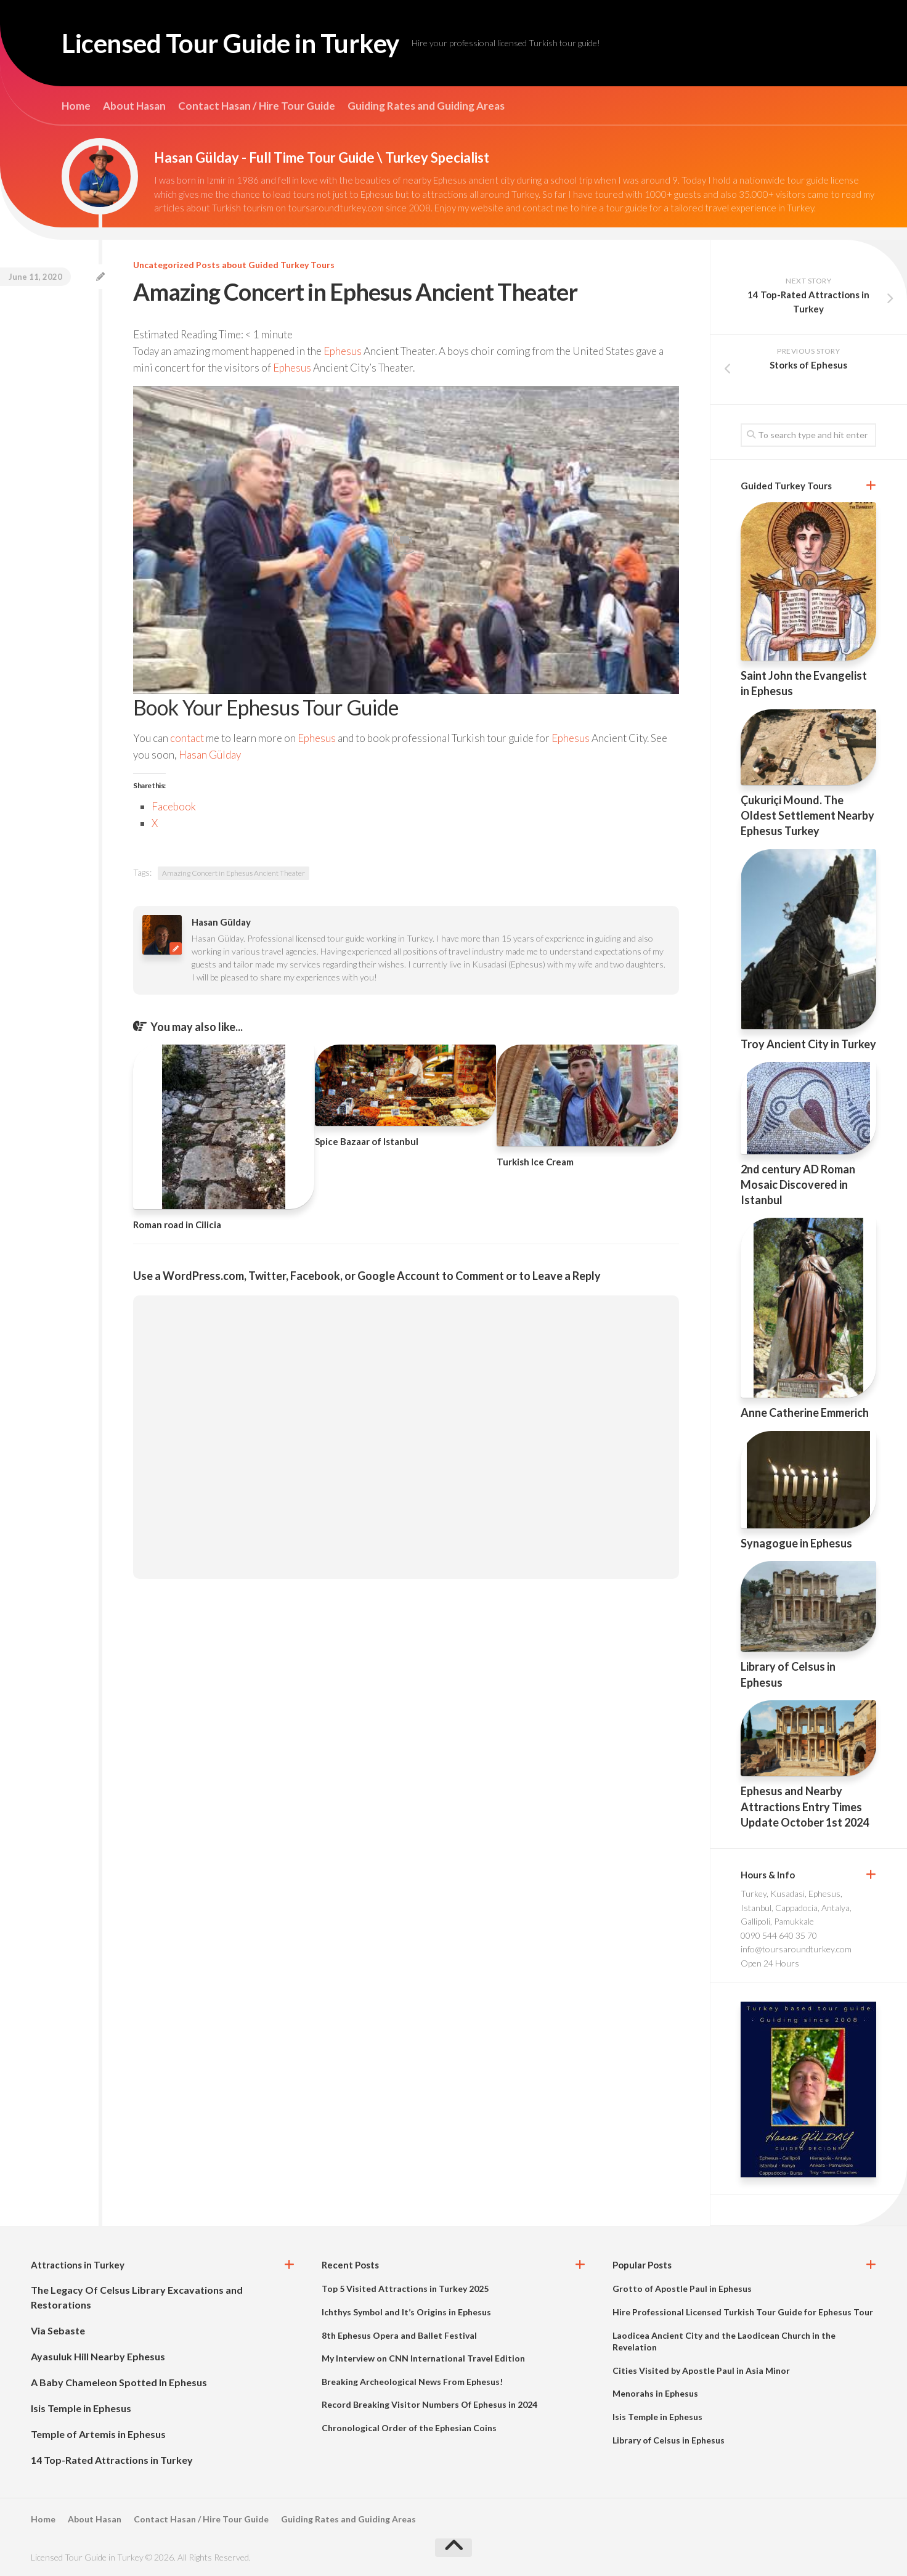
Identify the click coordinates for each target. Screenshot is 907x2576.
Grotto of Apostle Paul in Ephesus (682, 2288)
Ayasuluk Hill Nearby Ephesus (98, 2356)
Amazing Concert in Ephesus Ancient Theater (233, 873)
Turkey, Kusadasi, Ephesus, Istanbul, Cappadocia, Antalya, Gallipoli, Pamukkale (796, 1907)
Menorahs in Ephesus (655, 2393)
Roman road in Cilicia (177, 1224)
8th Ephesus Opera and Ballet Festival (399, 2335)
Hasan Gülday (210, 754)
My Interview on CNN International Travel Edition (423, 2358)
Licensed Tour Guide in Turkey (230, 43)
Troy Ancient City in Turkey (808, 1044)
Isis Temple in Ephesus (81, 2408)
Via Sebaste (58, 2330)
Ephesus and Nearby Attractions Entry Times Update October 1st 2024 (805, 1806)
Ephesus (342, 350)
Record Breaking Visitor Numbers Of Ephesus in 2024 (429, 2404)
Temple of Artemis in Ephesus (98, 2434)
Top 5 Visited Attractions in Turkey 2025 (405, 2288)
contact (187, 738)
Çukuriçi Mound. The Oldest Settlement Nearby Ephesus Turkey (807, 815)
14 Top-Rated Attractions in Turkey (112, 2460)
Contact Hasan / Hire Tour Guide (256, 106)
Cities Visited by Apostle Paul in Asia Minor (701, 2370)
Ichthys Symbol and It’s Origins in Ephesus (406, 2312)
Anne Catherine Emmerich (805, 1412)
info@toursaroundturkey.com (796, 1949)
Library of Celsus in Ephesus (668, 2440)
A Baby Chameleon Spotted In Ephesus (119, 2382)
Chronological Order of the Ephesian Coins (409, 2428)
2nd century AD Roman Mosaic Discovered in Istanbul (798, 1184)
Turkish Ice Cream (535, 1161)
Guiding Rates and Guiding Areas (426, 106)
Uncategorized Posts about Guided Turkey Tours (234, 264)
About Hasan (134, 106)
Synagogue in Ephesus (796, 1543)
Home (76, 106)
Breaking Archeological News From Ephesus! (412, 2381)
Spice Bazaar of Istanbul (366, 1141)
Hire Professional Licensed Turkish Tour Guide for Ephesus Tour (742, 2312)
